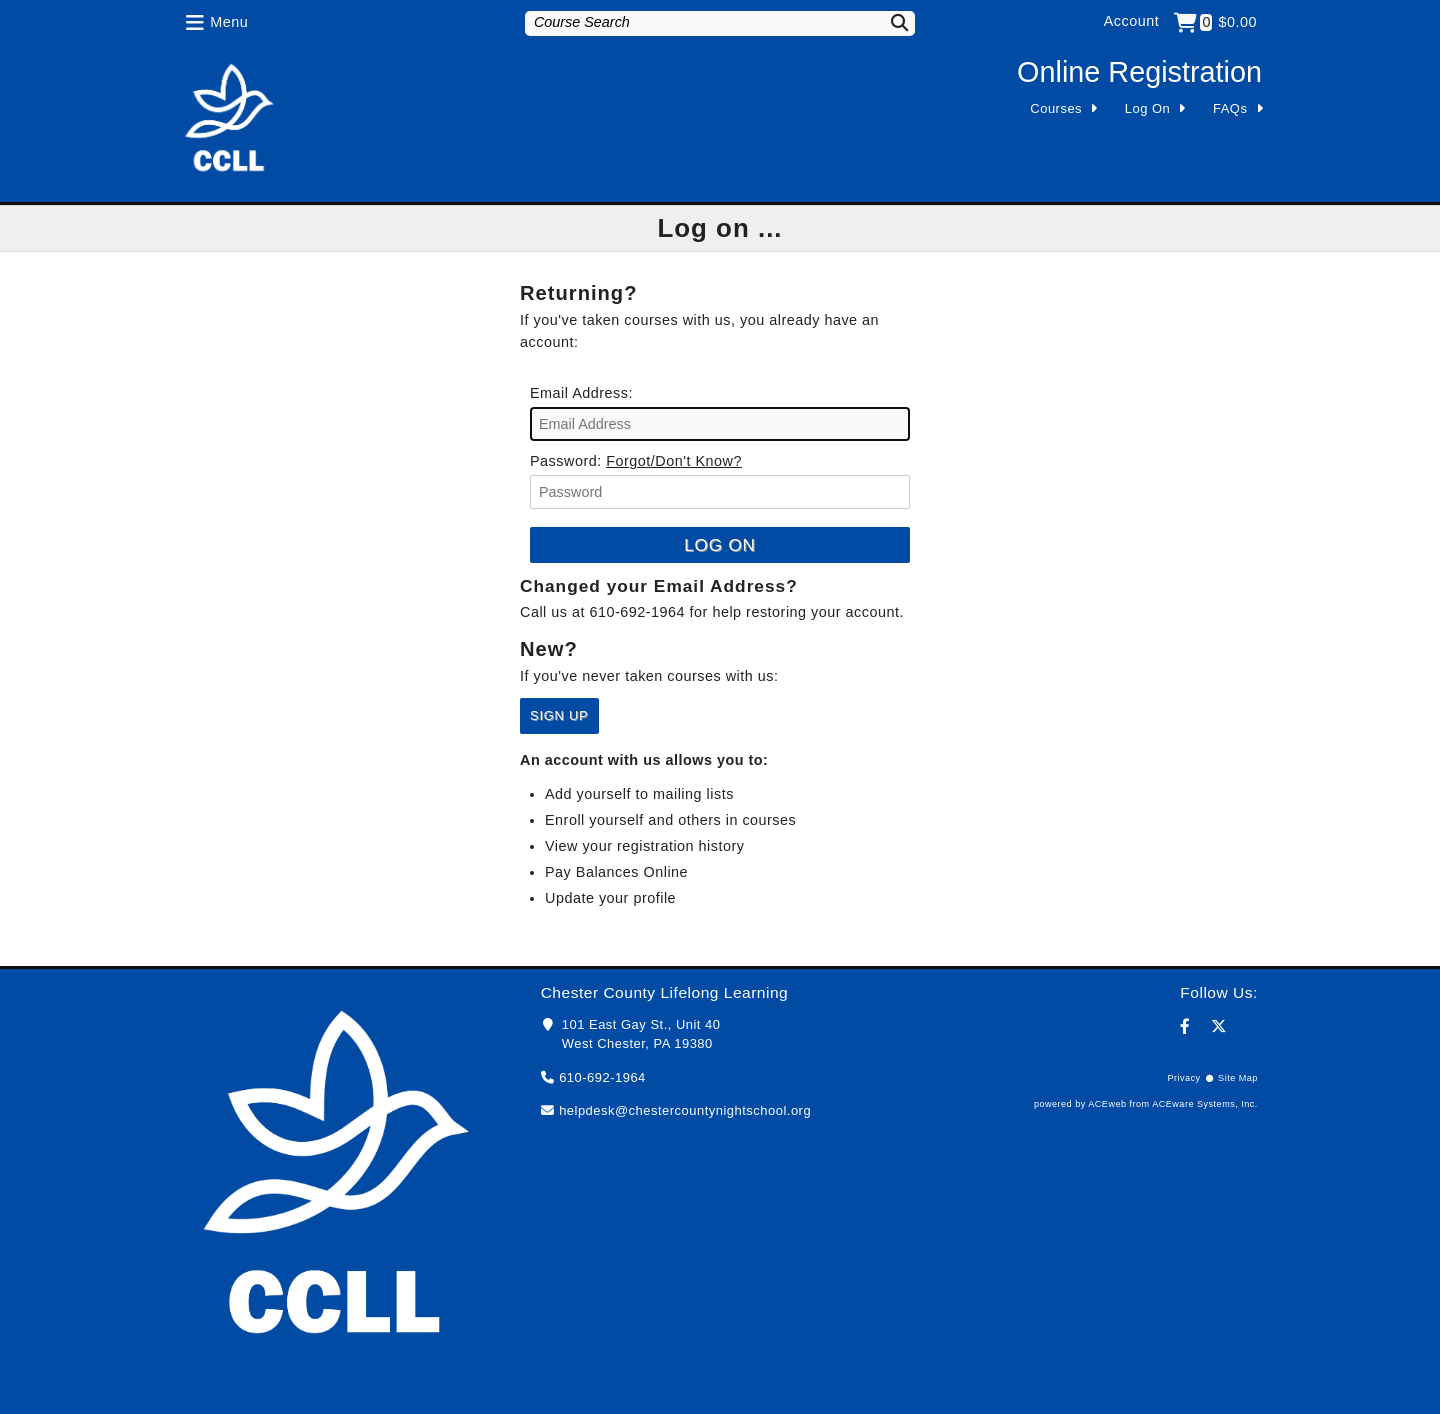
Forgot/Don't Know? (674, 461)
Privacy (1183, 1078)
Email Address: (581, 393)
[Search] (887, 22)
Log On (1148, 108)
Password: (566, 461)
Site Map (1238, 1078)
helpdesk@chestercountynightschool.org (685, 1110)
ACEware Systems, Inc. (1205, 1104)
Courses (1056, 108)
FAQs (1230, 108)
